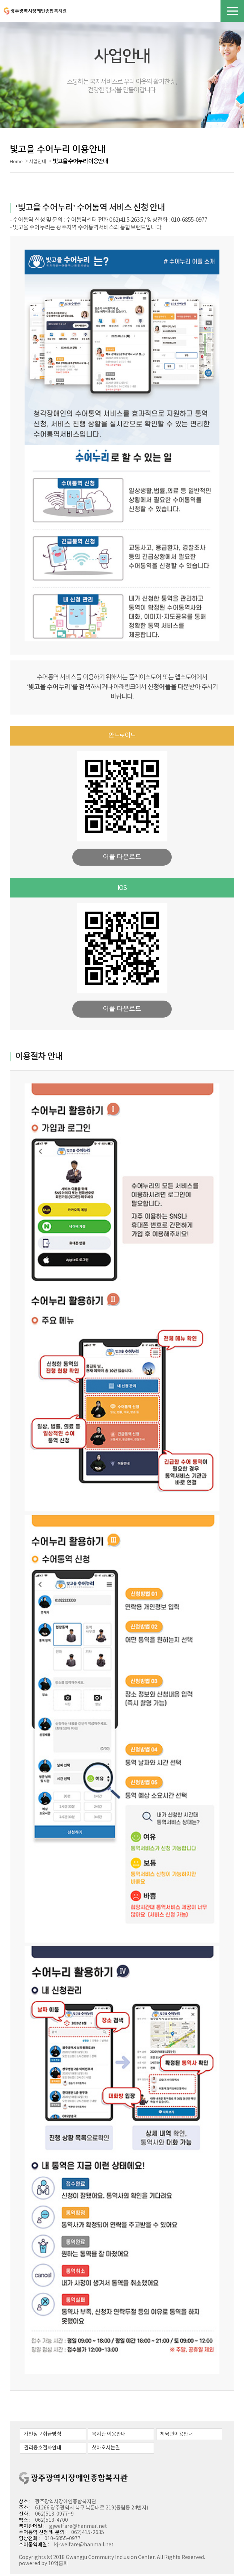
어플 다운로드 (122, 859)
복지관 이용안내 (107, 2436)
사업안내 (37, 164)
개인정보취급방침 (42, 2436)
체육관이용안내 (173, 2436)
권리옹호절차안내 (42, 2450)
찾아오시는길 (104, 2450)
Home (16, 164)
